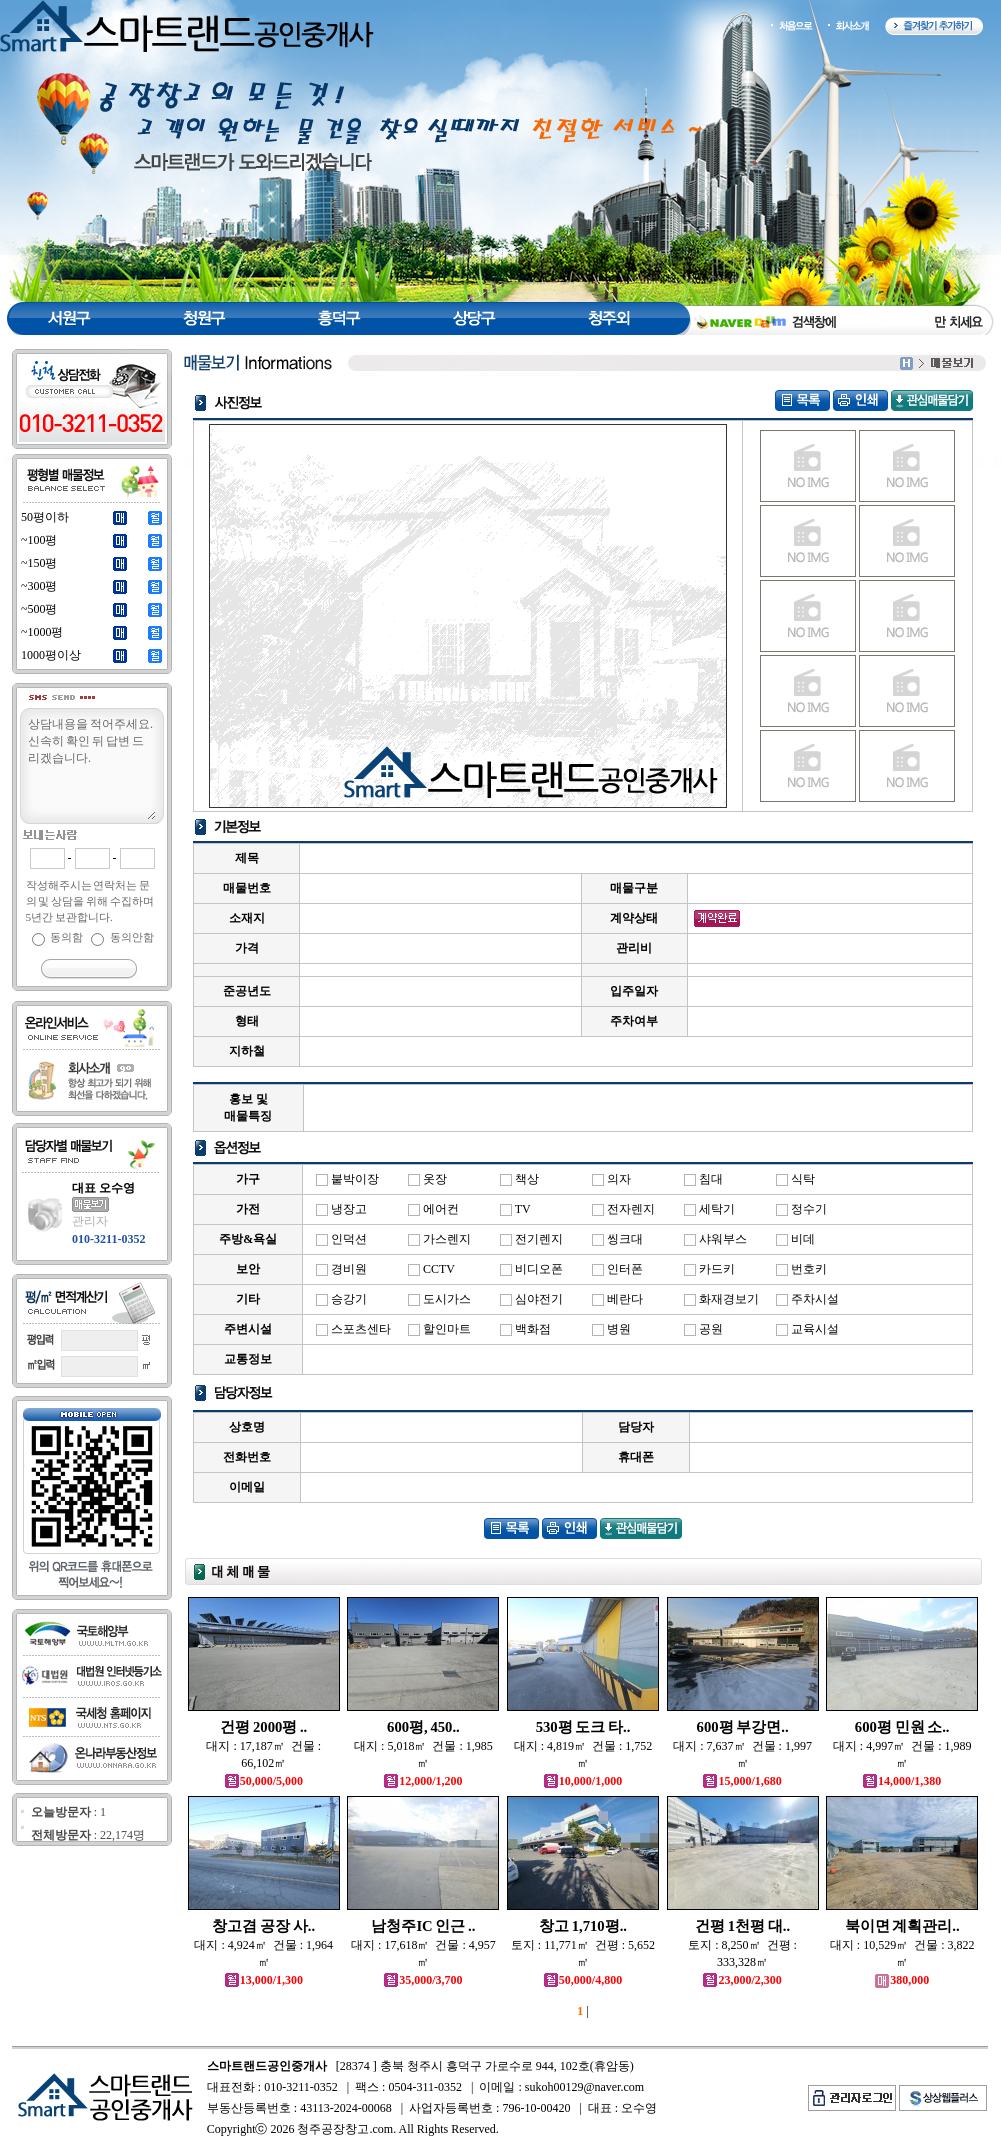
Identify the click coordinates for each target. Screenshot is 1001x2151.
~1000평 (42, 632)
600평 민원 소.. (902, 1727)
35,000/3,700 (423, 1980)
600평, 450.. (423, 1727)
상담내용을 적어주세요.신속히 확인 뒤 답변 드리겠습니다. (91, 767)
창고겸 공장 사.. (263, 1926)
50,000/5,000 (264, 1781)
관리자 (90, 1221)
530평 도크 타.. (583, 1727)
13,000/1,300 (264, 1980)
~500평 (39, 609)
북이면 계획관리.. (902, 1926)
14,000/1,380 (902, 1781)
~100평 (39, 540)
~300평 (39, 586)
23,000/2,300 (742, 1980)
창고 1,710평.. (583, 1926)
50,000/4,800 (583, 1980)
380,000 (902, 1980)
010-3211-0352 (108, 1239)
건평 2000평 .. (263, 1727)
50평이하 (45, 517)
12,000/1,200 (423, 1781)
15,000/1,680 (742, 1781)
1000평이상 (51, 655)
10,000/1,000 (583, 1781)
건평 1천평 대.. (742, 1926)
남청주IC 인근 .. (423, 1926)
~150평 (39, 563)
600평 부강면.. (743, 1727)
